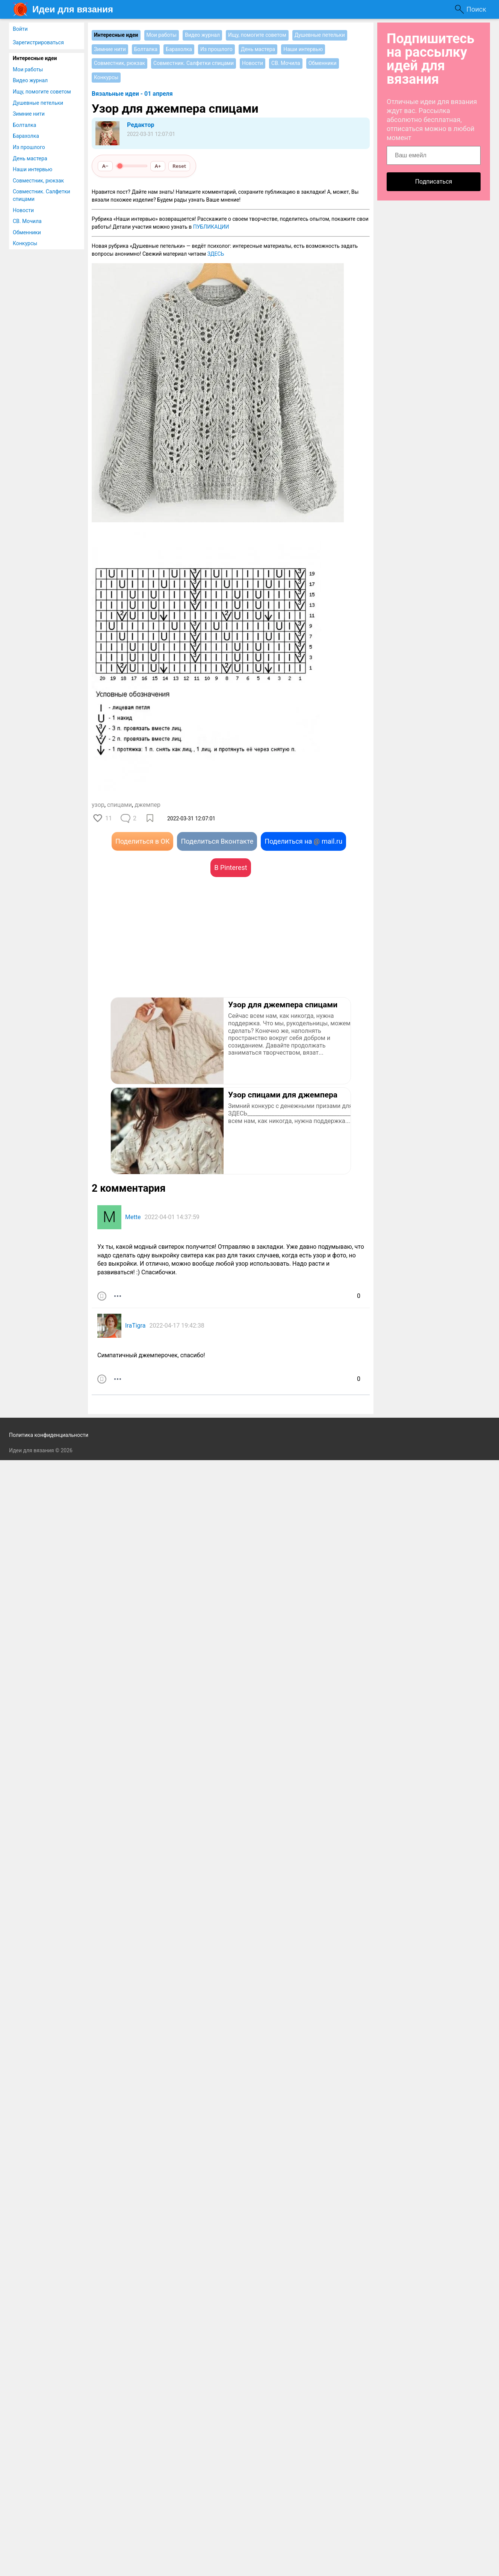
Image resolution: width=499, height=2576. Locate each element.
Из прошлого (29, 147)
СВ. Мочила (27, 221)
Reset (179, 166)
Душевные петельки (38, 103)
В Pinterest (230, 867)
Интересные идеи (35, 58)
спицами (119, 804)
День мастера (30, 158)
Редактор (140, 124)
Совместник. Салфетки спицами (41, 195)
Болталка (24, 125)
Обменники (27, 232)
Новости (23, 210)
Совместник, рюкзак (38, 181)
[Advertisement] (161, 948)
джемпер (147, 804)
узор (98, 804)
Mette (133, 1217)
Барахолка (26, 136)
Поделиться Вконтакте (217, 841)
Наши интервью (32, 169)
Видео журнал (30, 80)
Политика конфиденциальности (48, 1435)
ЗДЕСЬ (215, 254)
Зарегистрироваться (38, 42)
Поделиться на (303, 841)
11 (108, 818)
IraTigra (135, 1325)
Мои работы (28, 69)
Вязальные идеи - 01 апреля (132, 93)
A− (105, 166)
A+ (158, 166)
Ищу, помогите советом (42, 92)
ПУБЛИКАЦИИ (211, 227)
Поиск (476, 9)
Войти (20, 29)
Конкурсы (25, 243)
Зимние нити (29, 114)
